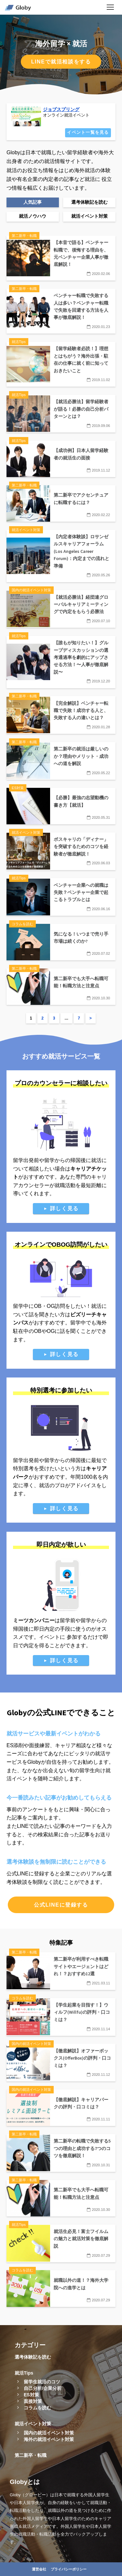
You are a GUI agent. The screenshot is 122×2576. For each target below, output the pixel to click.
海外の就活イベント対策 (49, 2439)
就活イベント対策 (33, 2423)
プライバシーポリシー (69, 2569)
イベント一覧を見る (88, 132)
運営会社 (39, 2569)
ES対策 (31, 2394)
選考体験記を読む (33, 2357)
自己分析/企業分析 (42, 2388)
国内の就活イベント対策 (49, 2432)
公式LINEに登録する (61, 1905)
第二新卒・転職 (31, 2455)
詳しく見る (64, 1208)
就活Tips (24, 2373)
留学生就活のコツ (42, 2381)
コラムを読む (37, 2407)
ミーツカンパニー (34, 1620)
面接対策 (33, 2401)
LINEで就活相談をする (61, 61)
